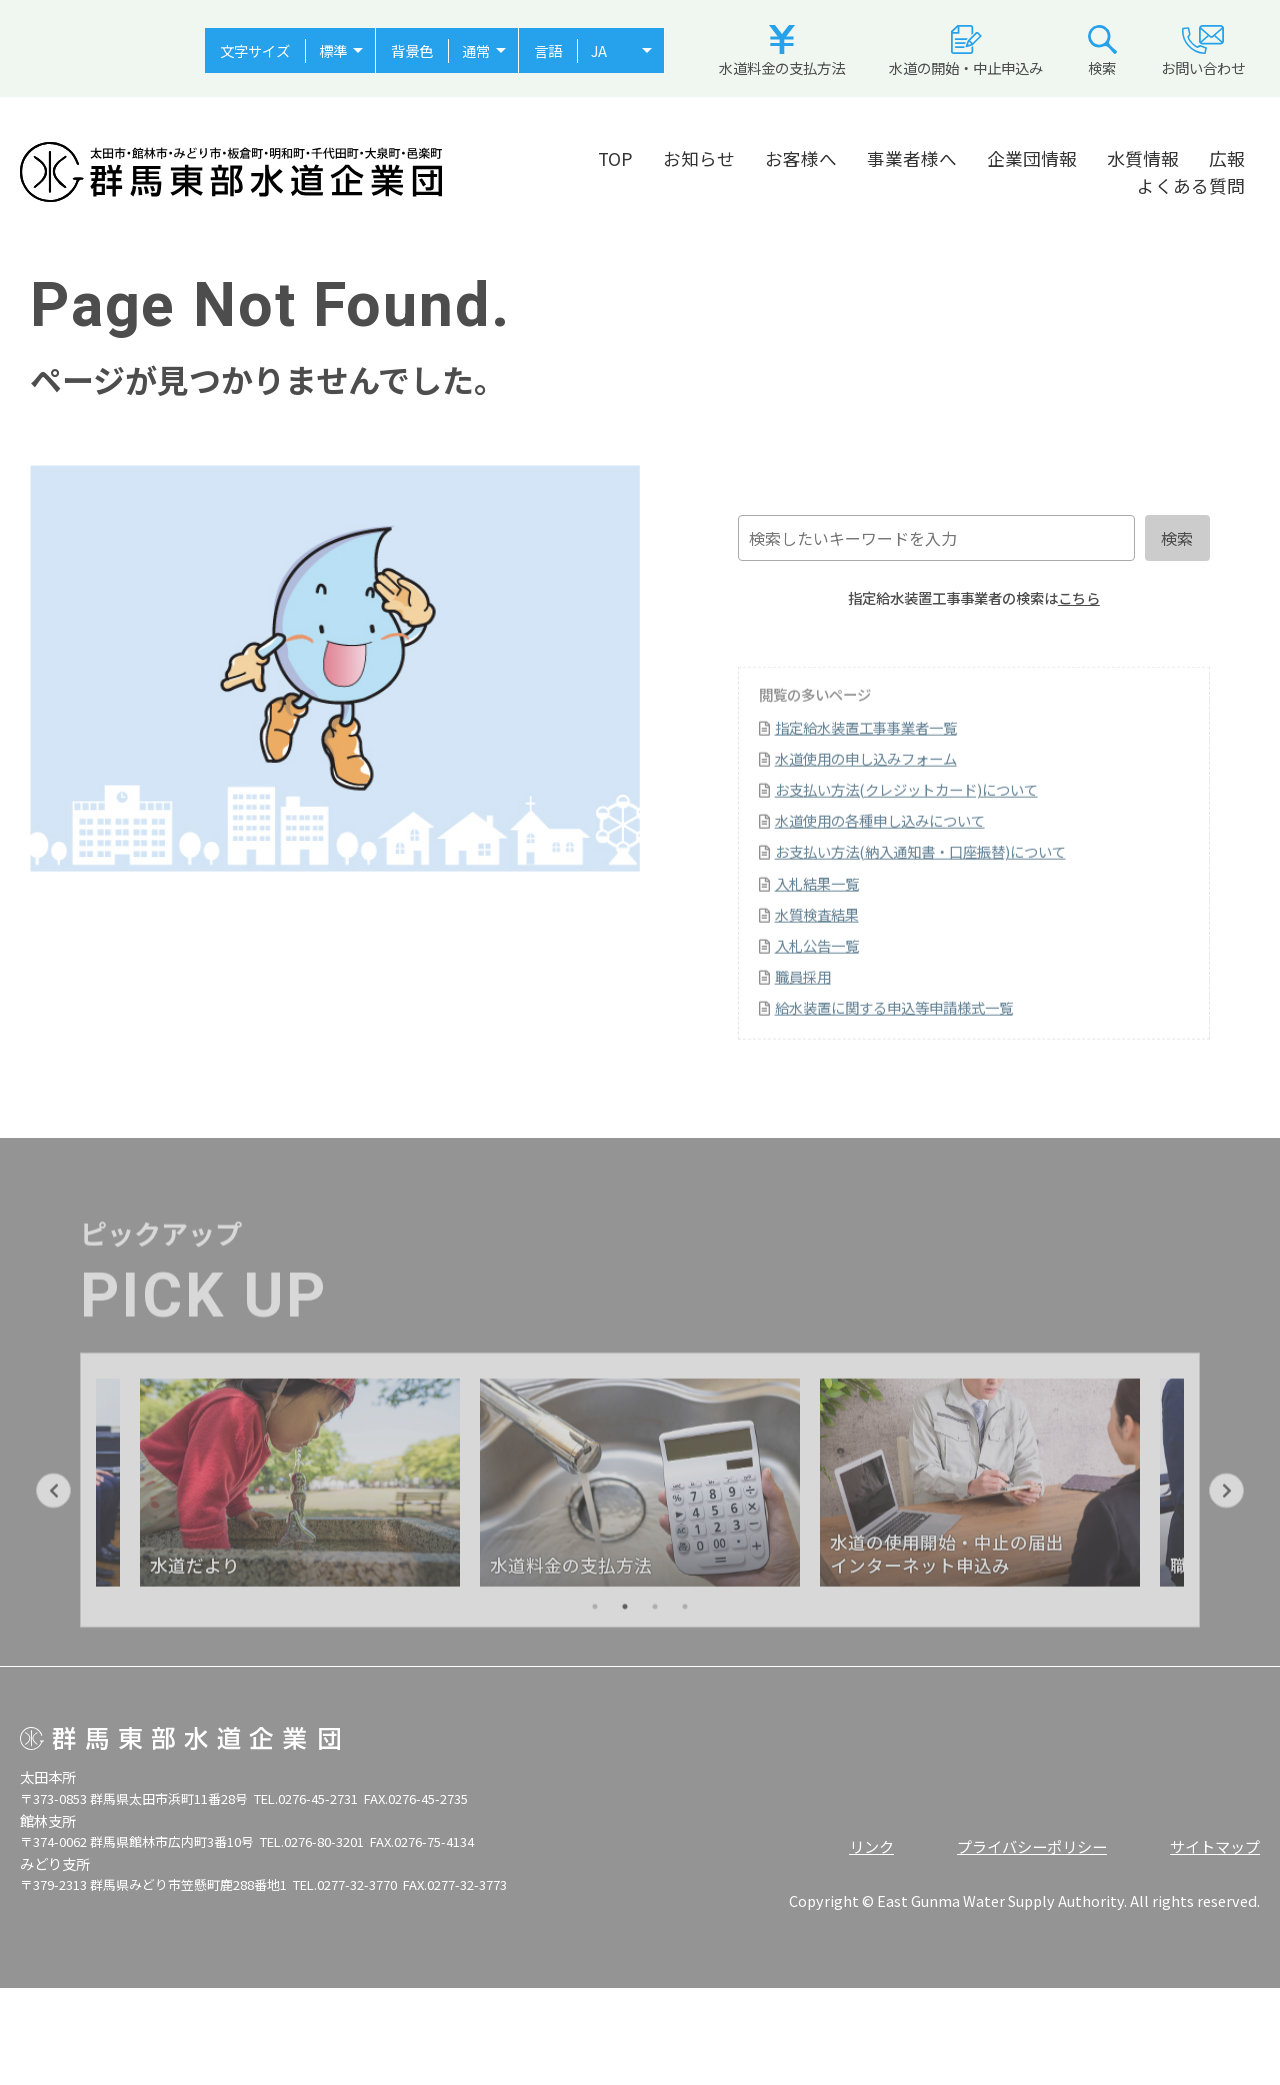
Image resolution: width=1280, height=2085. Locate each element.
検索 (1102, 51)
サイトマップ (1215, 1846)
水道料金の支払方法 (782, 51)
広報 (1227, 158)
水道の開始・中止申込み (966, 51)
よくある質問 (1191, 185)
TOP (615, 158)
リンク (871, 1846)
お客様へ (801, 158)
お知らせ (699, 158)
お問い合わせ (1203, 51)
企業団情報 (1032, 158)
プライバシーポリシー (1032, 1846)
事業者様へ (912, 158)
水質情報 (1143, 158)
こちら (1079, 597)
